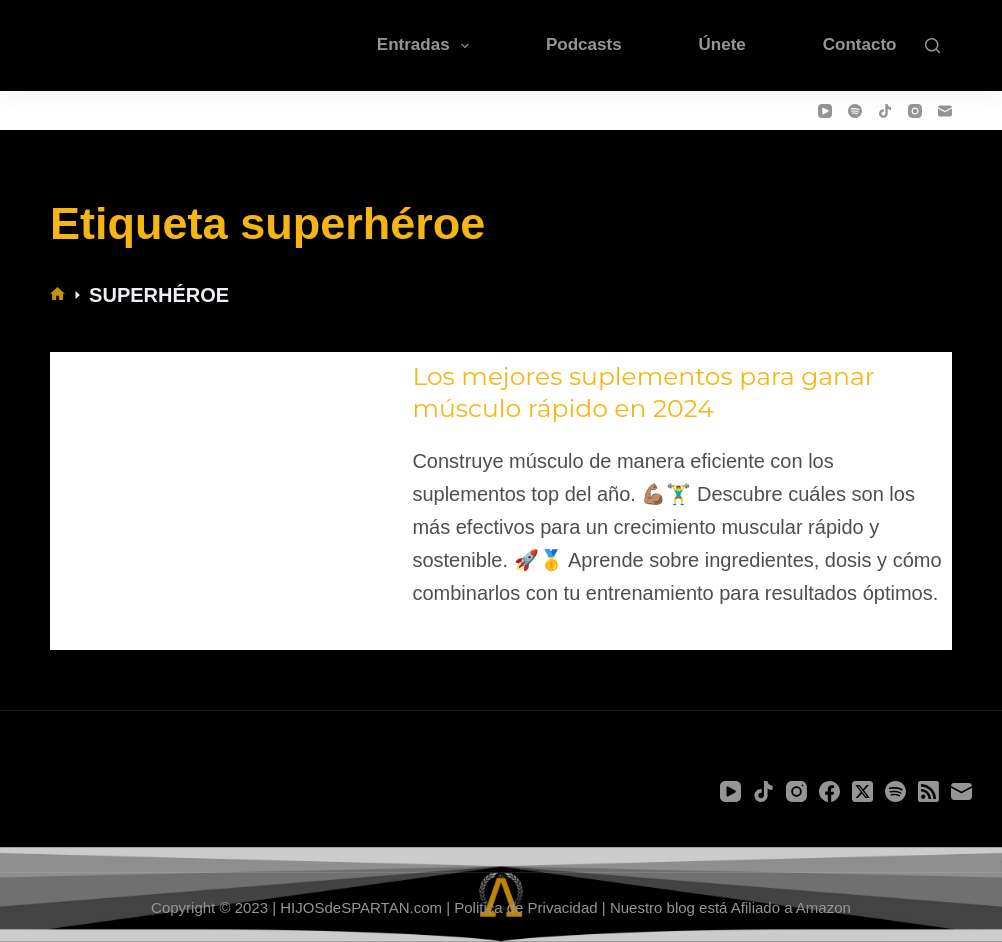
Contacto (860, 44)
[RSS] (928, 791)
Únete (722, 44)
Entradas (427, 46)
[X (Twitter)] (862, 791)
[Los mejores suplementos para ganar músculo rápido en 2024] (227, 485)
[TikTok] (885, 111)
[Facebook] (829, 791)
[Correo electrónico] (945, 111)
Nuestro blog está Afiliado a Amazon (730, 907)
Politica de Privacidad (525, 907)
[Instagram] (915, 111)
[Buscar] (932, 45)
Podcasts (584, 44)
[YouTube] (825, 111)
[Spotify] (855, 111)
